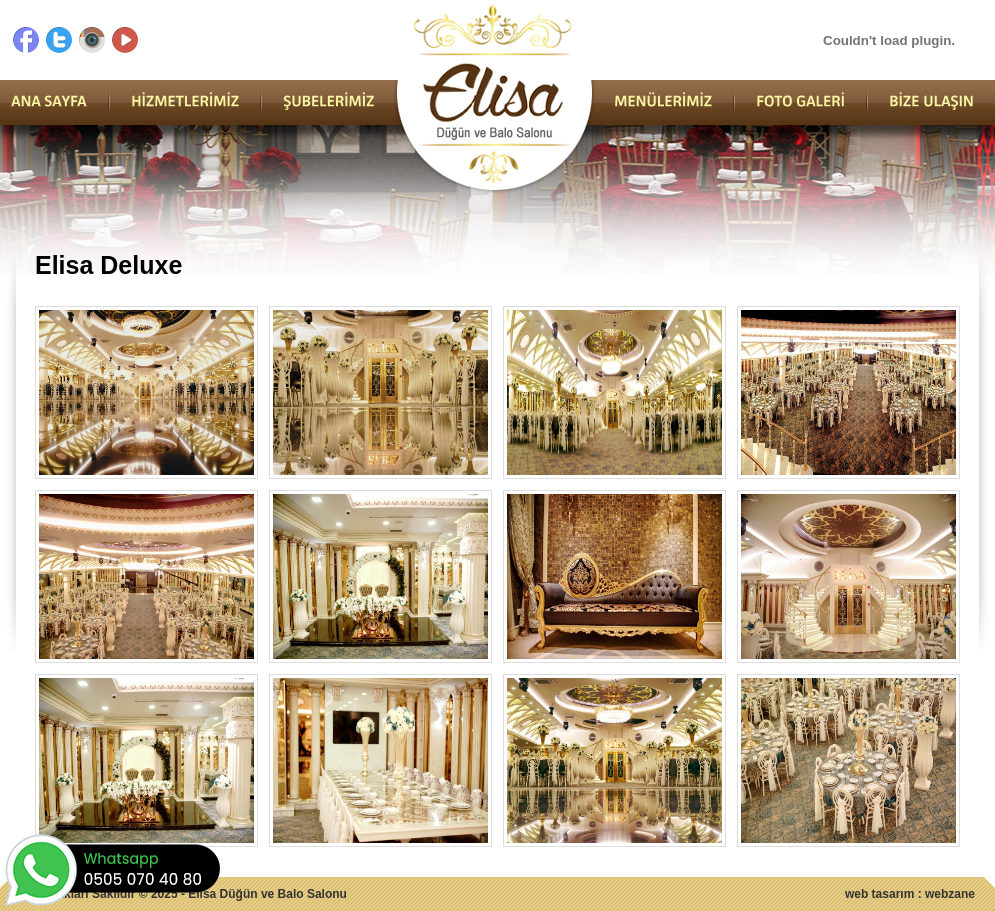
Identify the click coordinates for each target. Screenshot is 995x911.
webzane (950, 894)
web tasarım (879, 894)
